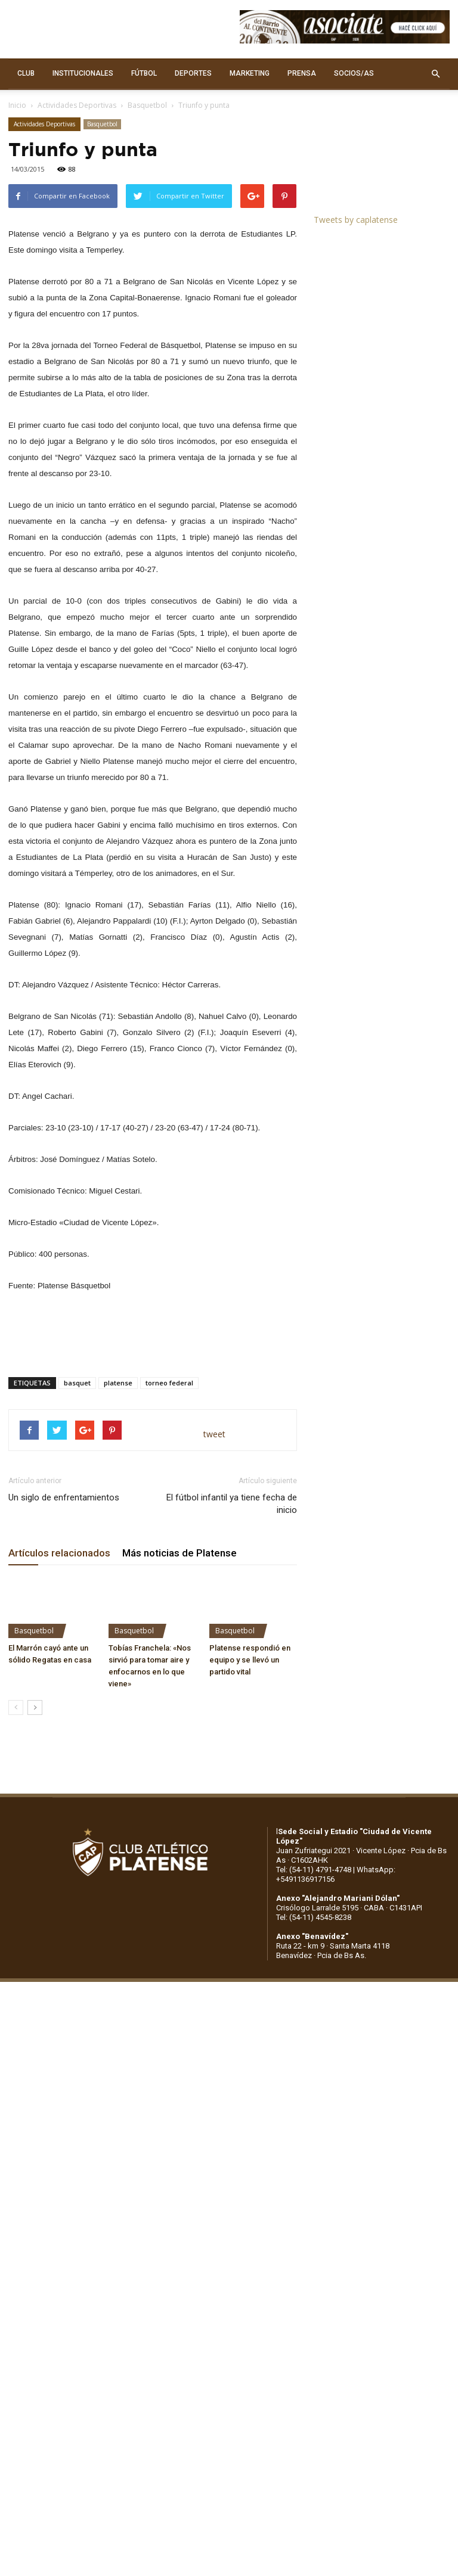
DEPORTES (193, 73)
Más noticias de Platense (179, 1553)
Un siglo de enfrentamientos (63, 1497)
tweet (214, 1434)
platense (118, 1382)
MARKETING (250, 73)
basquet (77, 1382)
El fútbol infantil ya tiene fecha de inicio (231, 1503)
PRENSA (301, 73)
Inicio (17, 105)
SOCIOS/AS (354, 73)
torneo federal (169, 1382)
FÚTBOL (144, 73)
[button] (435, 74)
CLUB (26, 73)
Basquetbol (147, 105)
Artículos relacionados (59, 1553)
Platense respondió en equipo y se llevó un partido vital (249, 1659)
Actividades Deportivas (77, 105)
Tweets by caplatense (356, 219)
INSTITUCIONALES (82, 73)
